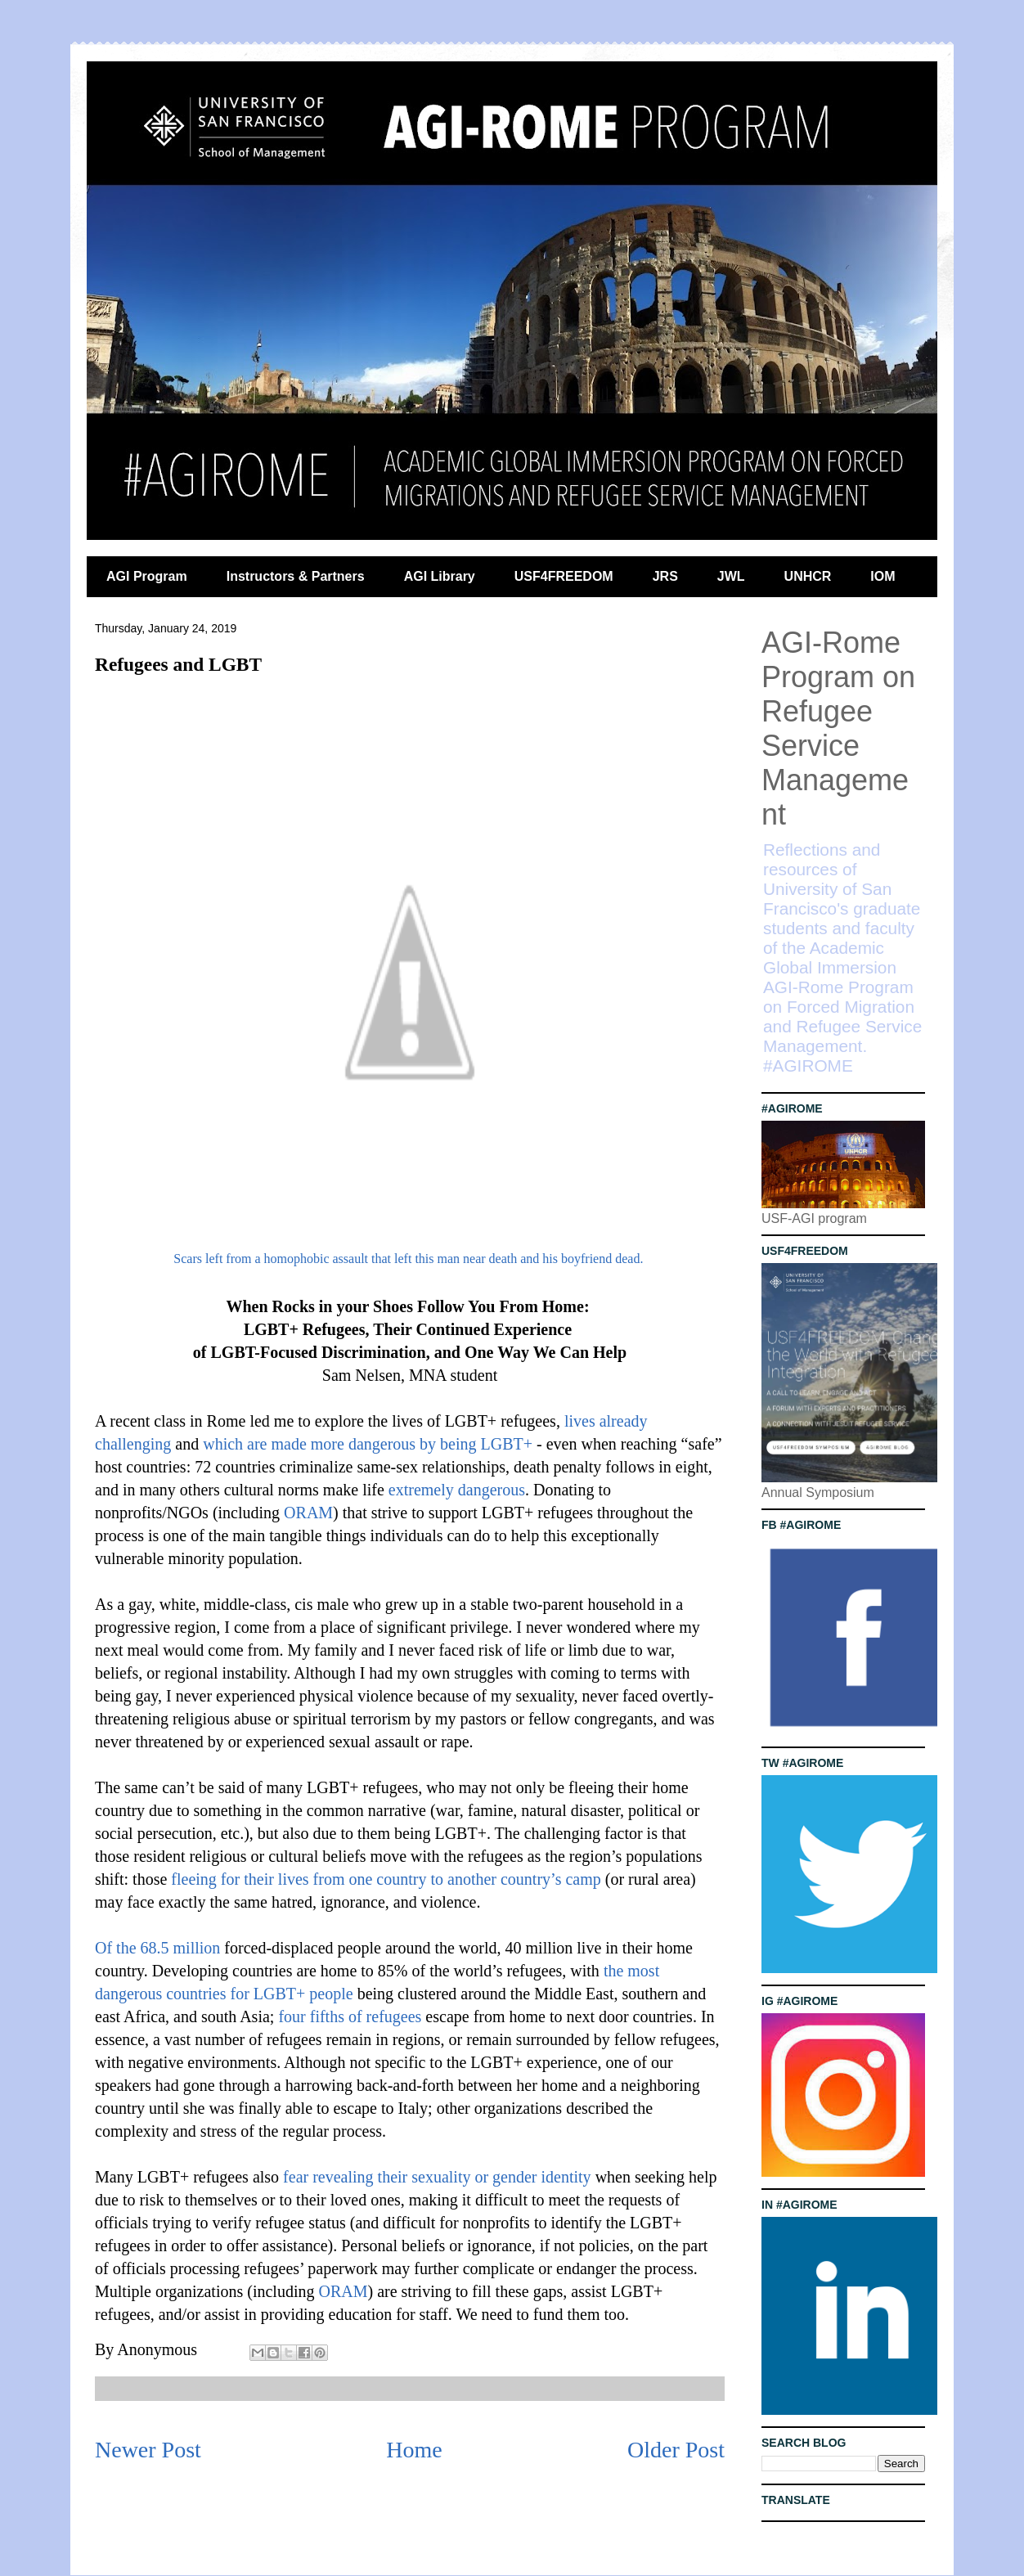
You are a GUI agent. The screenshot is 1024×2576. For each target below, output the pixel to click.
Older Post (676, 2449)
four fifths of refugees (349, 2016)
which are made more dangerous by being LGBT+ (367, 1444)
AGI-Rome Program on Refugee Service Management (838, 728)
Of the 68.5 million (157, 1948)
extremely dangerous (456, 1490)
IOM (882, 576)
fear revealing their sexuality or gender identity (437, 2177)
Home (414, 2449)
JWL (731, 576)
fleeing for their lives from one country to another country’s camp (385, 1879)
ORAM (308, 1513)
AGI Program (146, 576)
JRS (665, 576)
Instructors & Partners (296, 576)
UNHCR (808, 576)
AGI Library (439, 576)
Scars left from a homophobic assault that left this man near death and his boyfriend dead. (408, 1259)
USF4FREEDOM (563, 576)
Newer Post (148, 2449)
